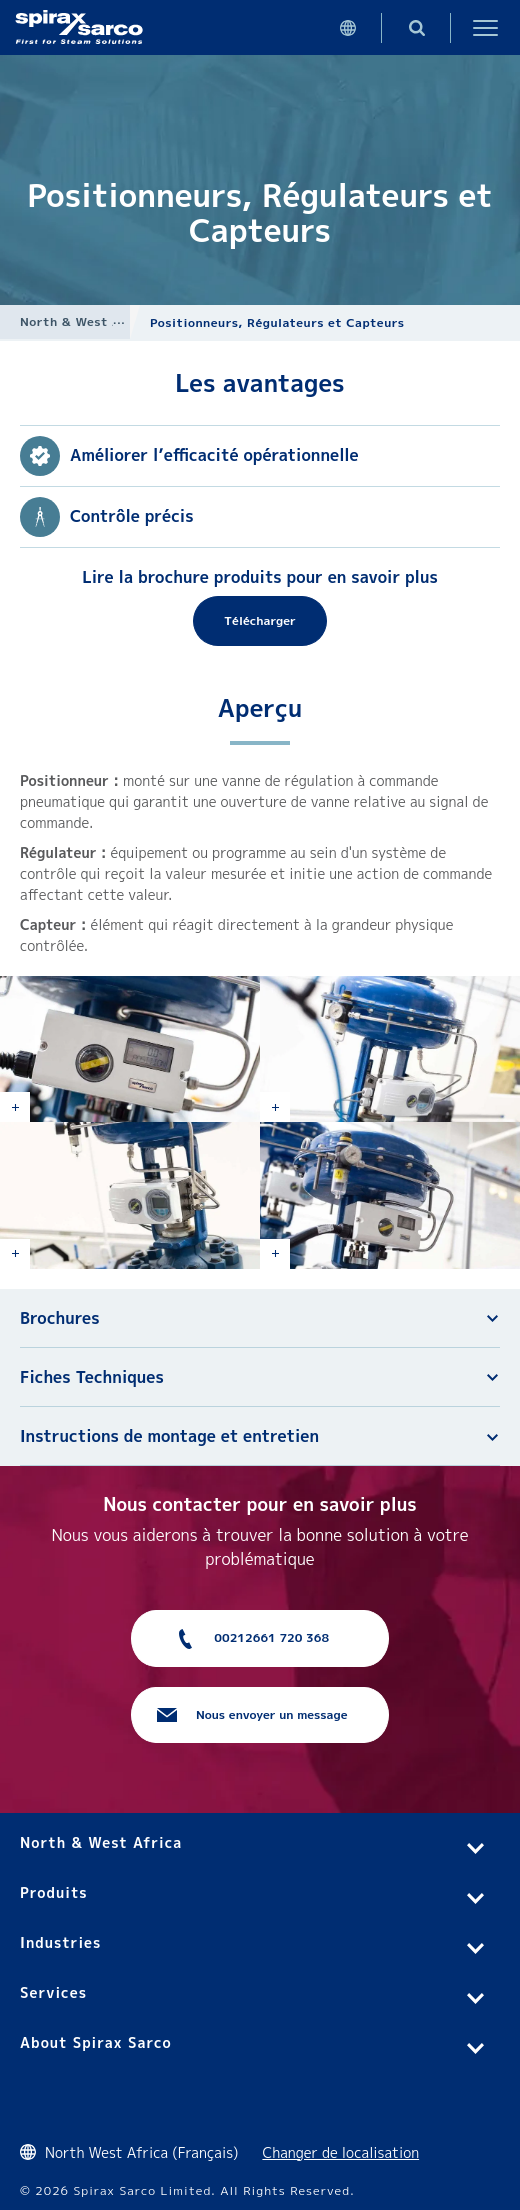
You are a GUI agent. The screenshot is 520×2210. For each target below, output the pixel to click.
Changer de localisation (340, 2152)
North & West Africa (86, 321)
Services (53, 1992)
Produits (54, 1892)
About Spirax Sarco (96, 2042)
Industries (60, 1942)
